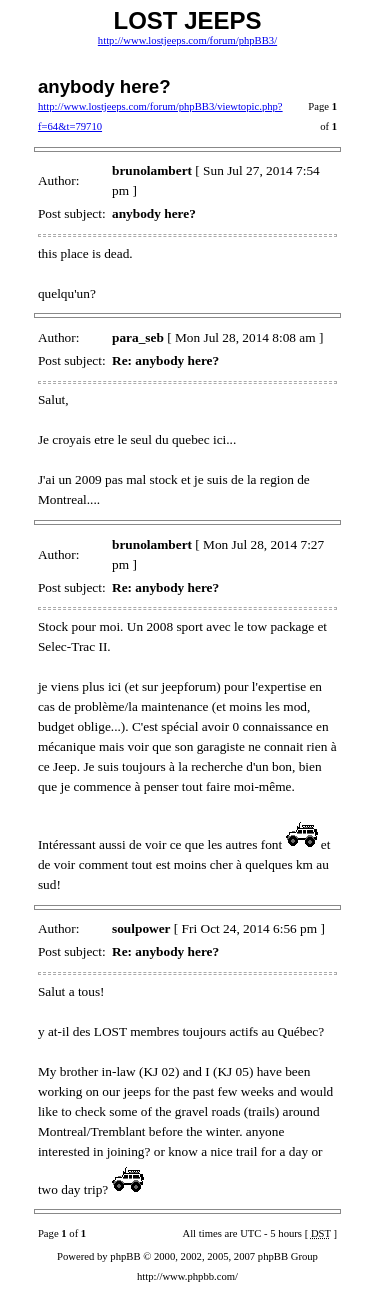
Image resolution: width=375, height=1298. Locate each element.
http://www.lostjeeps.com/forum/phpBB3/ (187, 40)
